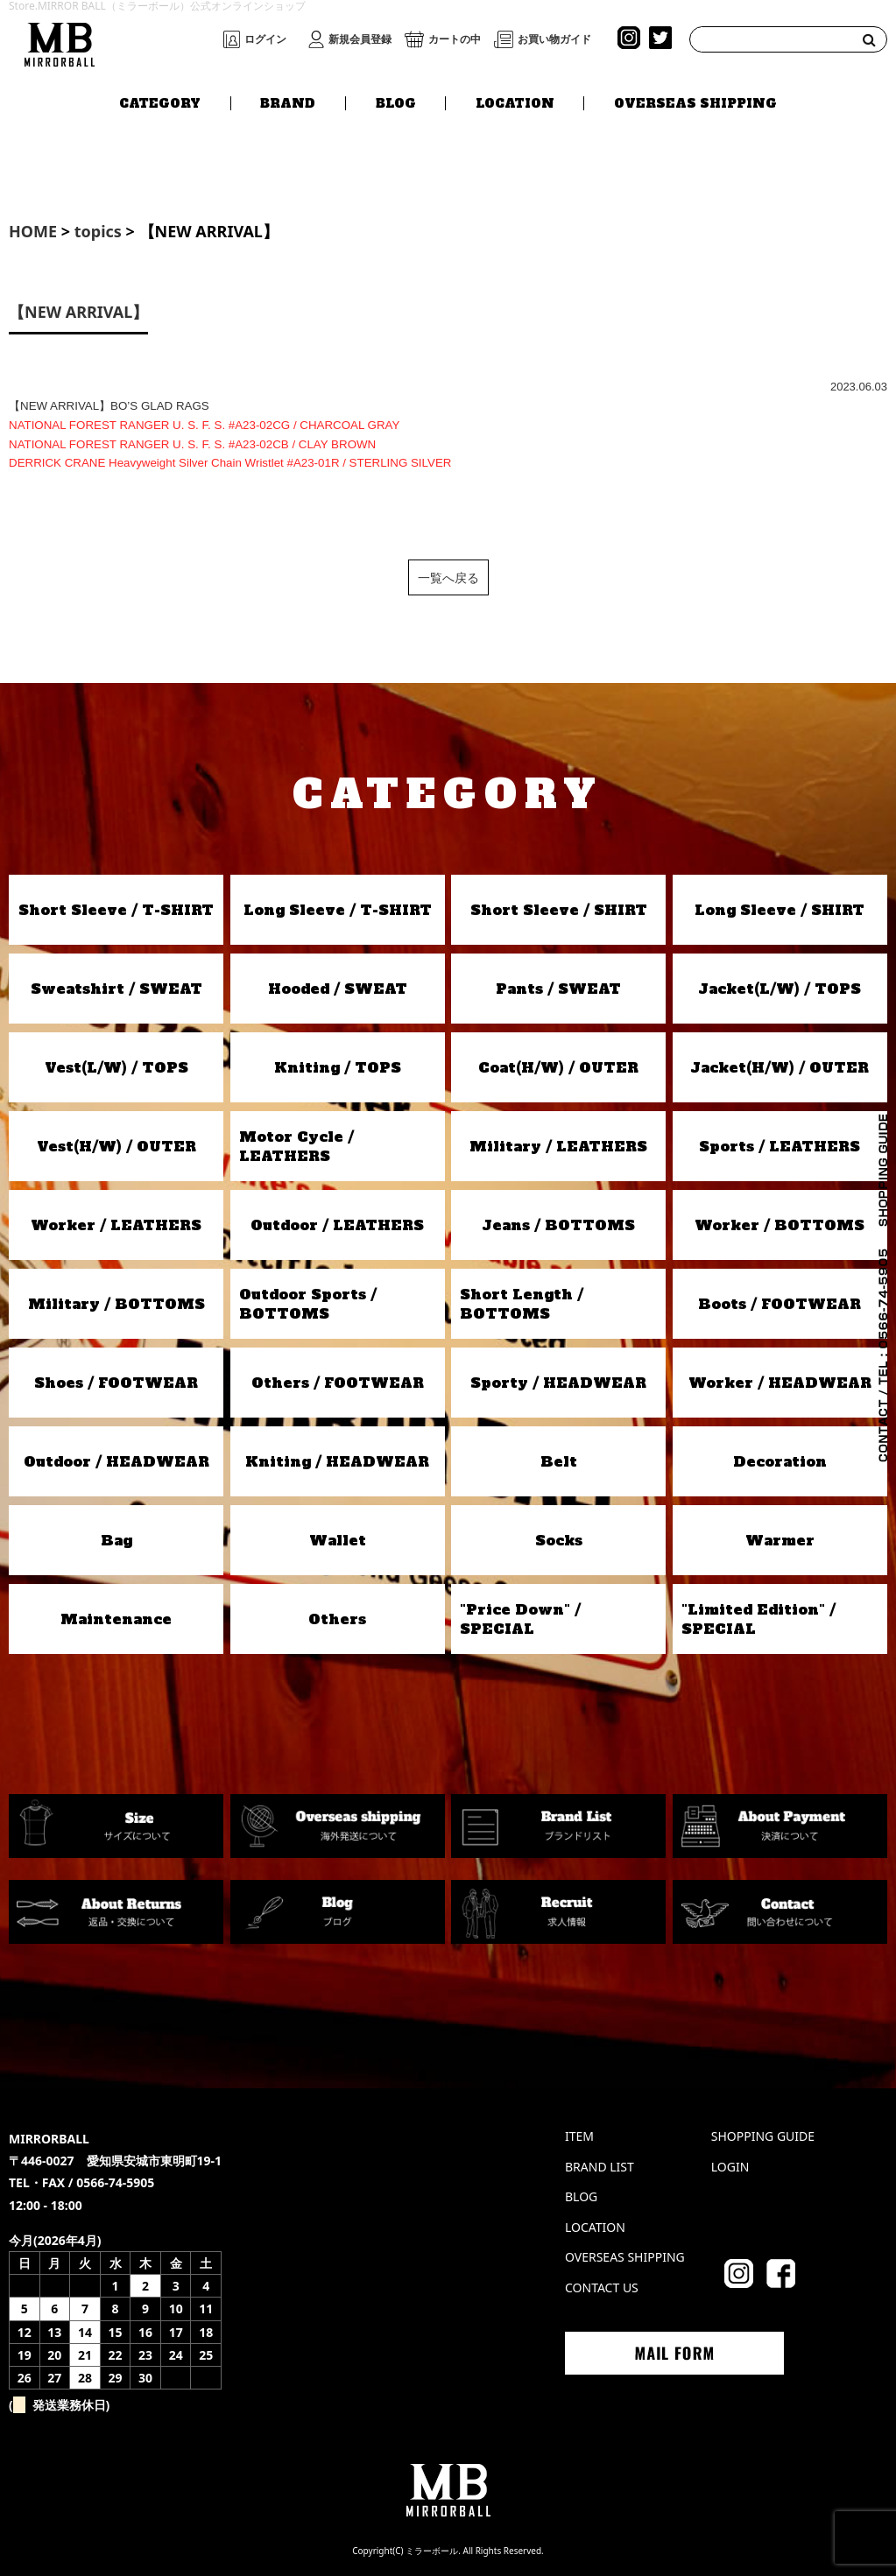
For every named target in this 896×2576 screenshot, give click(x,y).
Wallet (337, 1540)
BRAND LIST (599, 2166)
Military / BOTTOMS (116, 1303)
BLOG (396, 102)
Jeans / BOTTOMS (558, 1225)
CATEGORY (160, 102)
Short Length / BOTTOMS (521, 1303)
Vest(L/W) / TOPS (116, 1067)
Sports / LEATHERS (779, 1146)
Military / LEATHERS (558, 1146)
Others (337, 1619)
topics (98, 231)
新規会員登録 (360, 39)
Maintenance (116, 1619)
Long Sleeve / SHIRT (779, 909)
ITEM (579, 2136)
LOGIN (730, 2166)
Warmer (780, 1540)
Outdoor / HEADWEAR (116, 1461)
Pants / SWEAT (558, 988)
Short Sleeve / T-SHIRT (116, 909)
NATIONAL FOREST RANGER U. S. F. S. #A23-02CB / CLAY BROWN (192, 444)
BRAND (287, 102)
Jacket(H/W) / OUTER (779, 1067)
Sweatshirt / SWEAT (116, 988)
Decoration (780, 1461)
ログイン (265, 39)
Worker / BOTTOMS (779, 1225)
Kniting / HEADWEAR (337, 1461)
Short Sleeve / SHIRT (558, 909)
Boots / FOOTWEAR (779, 1303)
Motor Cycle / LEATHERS (296, 1146)
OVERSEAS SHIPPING (695, 102)
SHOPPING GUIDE (763, 2136)
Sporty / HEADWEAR (558, 1382)
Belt (558, 1461)
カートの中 (454, 39)
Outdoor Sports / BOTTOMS (308, 1303)
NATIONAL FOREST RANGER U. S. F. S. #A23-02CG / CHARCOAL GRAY (204, 425)
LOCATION (515, 102)
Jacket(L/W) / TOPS (779, 988)
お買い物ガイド (554, 39)
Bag (116, 1540)
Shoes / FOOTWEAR (116, 1382)
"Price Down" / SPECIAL (520, 1619)
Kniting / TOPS (337, 1067)
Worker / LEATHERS (116, 1225)
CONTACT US (601, 2287)
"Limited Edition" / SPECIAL (758, 1619)
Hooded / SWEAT (337, 988)
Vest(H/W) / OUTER (116, 1146)
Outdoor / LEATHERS (337, 1225)
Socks (558, 1540)
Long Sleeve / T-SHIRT (337, 909)
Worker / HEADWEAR (779, 1382)
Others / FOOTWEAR (337, 1382)
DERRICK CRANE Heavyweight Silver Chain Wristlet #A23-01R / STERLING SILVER (230, 462)
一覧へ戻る (448, 577)
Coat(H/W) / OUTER (558, 1067)
